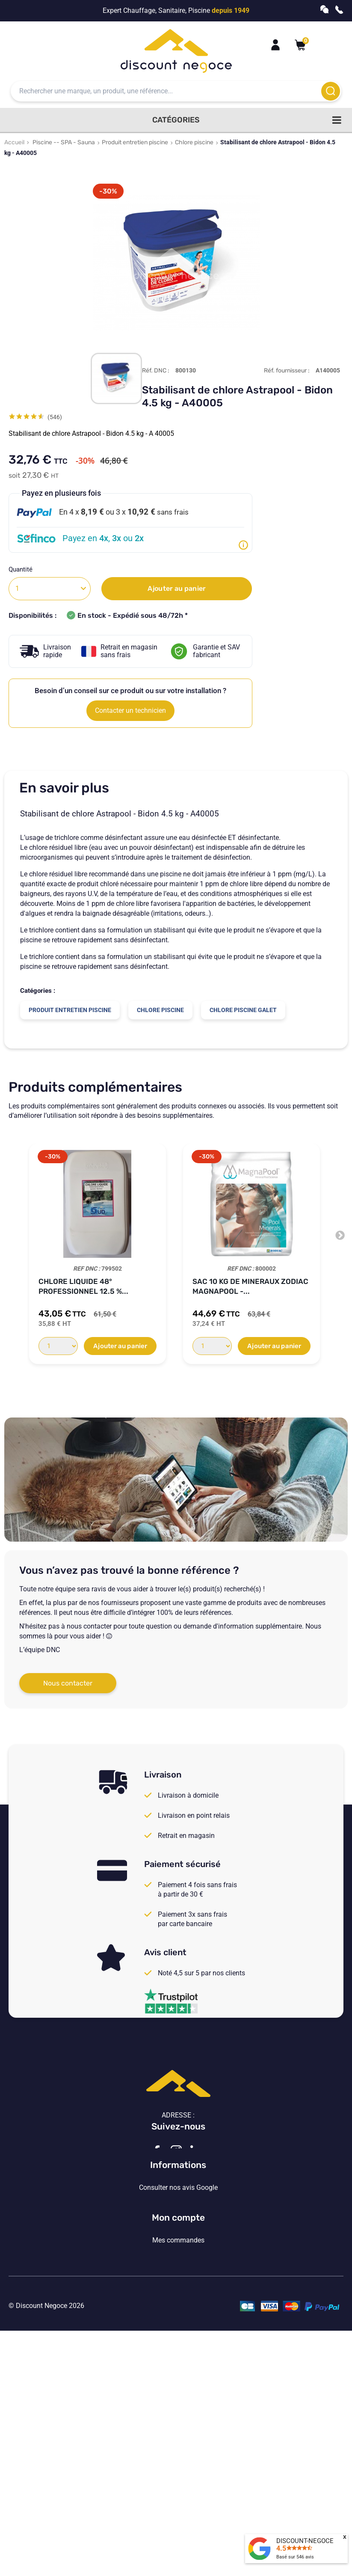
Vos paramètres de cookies (178, 2341)
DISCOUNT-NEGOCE (305, 2541)
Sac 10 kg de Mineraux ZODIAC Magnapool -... (250, 1286)
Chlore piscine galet (243, 1010)
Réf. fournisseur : (287, 370)
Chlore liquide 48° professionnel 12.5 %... (83, 1286)
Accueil (14, 142)
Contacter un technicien (130, 710)
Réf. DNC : (155, 370)
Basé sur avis (295, 2557)
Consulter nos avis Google (178, 2271)
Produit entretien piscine (135, 142)
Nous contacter (67, 1683)
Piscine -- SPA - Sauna (64, 142)
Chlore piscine (194, 142)
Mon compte (178, 2388)
